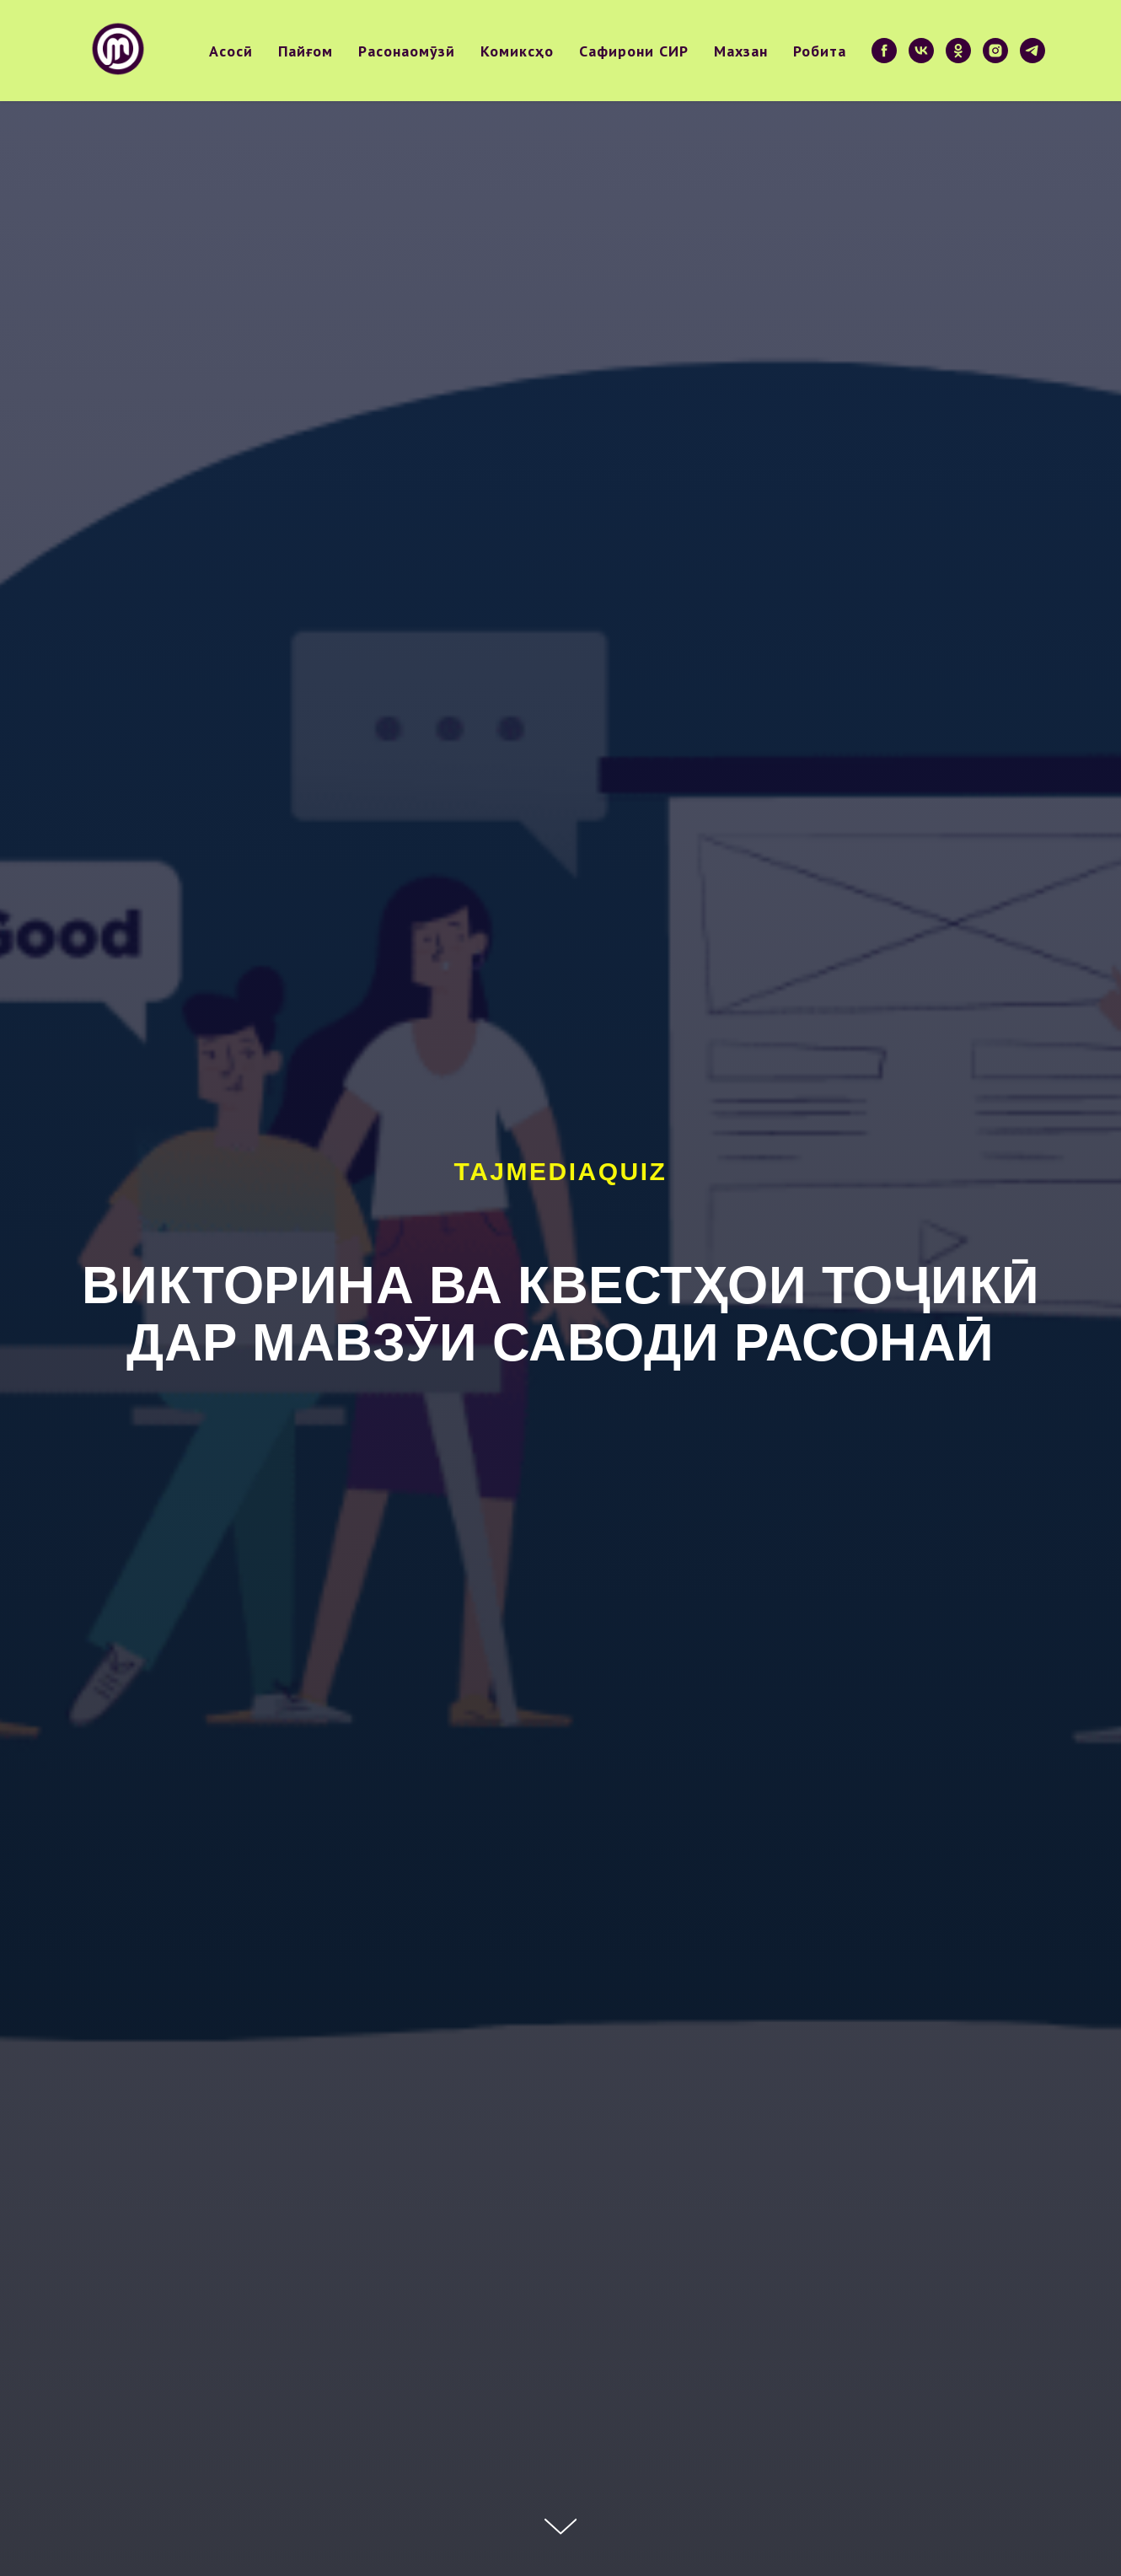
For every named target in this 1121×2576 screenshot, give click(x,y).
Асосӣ (231, 51)
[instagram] (995, 50)
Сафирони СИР (634, 51)
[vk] (921, 50)
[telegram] (1032, 50)
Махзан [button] (741, 51)
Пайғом (305, 51)
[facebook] (884, 50)
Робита (819, 51)
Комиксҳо (517, 51)
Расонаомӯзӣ (406, 51)
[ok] (958, 50)
